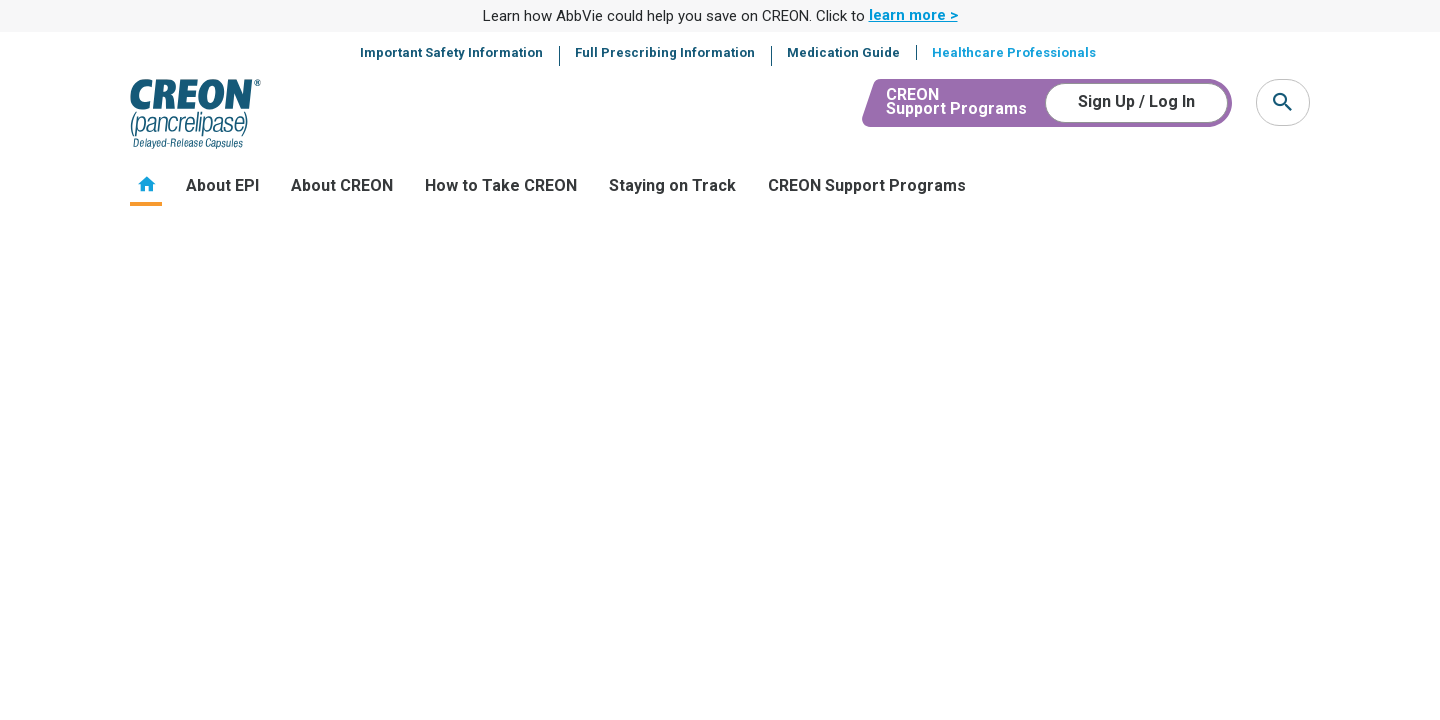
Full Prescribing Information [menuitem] (665, 52)
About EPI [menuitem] (222, 185)
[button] (1283, 102)
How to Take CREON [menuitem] (501, 185)
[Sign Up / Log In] (1136, 103)
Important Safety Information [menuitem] (451, 52)
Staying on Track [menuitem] (672, 185)
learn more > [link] (913, 15)
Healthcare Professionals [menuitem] (1014, 52)
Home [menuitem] (146, 185)
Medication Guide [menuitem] (843, 52)
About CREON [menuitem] (342, 185)
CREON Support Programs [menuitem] (867, 185)
